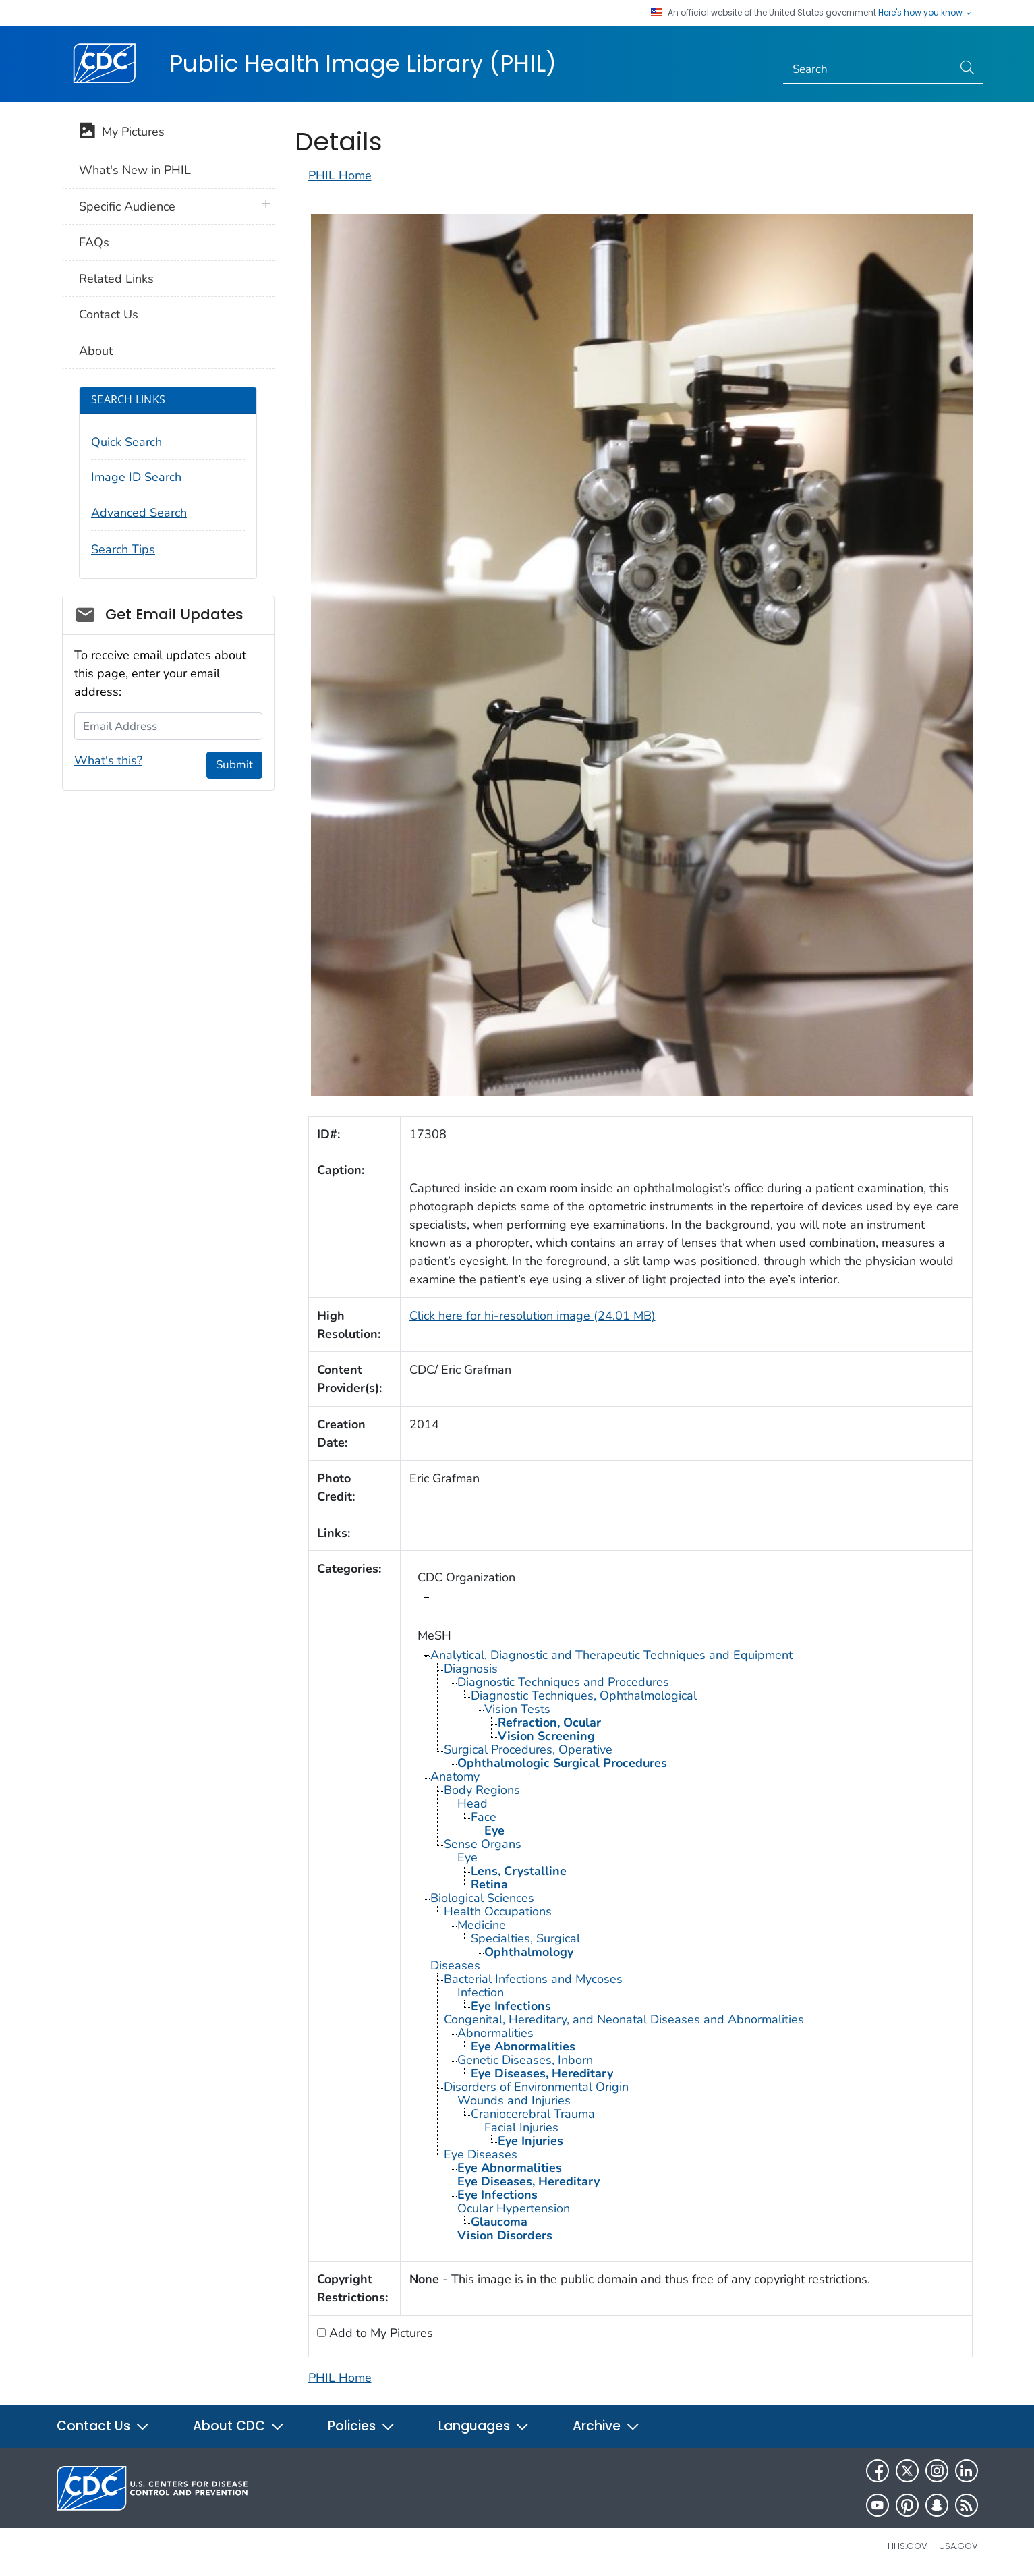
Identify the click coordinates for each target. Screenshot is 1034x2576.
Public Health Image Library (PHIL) (362, 63)
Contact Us (108, 314)
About (96, 351)
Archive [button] (606, 2426)
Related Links (116, 279)
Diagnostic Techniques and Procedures (563, 1682)
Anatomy (455, 1776)
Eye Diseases (480, 2154)
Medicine (481, 1925)
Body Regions (482, 1790)
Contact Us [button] (103, 2426)
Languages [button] (483, 2426)
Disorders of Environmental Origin (536, 2087)
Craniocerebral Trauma (533, 2114)
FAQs (94, 242)
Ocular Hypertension (513, 2208)
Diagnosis (471, 1668)
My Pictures (122, 133)
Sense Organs (482, 1844)
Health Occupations (498, 1911)
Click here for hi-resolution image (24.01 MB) (532, 1316)
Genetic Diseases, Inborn (525, 2060)
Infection (480, 1992)
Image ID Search (136, 477)
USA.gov (958, 2546)
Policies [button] (361, 2426)
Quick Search (126, 442)
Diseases (455, 1965)
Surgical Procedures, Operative (528, 1749)
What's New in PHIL (135, 170)
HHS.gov (907, 2546)
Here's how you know (925, 13)
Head (472, 1803)
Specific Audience (127, 206)
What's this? (108, 760)
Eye (467, 1857)
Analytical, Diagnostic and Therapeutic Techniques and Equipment (611, 1655)
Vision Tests (517, 1709)
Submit (234, 765)
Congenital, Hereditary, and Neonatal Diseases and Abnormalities (624, 2019)
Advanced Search (139, 513)
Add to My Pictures (379, 2333)
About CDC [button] (239, 2426)
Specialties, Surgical (525, 1938)
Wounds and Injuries (514, 2100)
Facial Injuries (521, 2127)
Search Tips (123, 549)
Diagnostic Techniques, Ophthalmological (584, 1695)
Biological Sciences (482, 1898)
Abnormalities (495, 2033)
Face (483, 1817)
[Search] (867, 69)
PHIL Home (340, 175)
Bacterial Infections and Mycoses (533, 1979)
